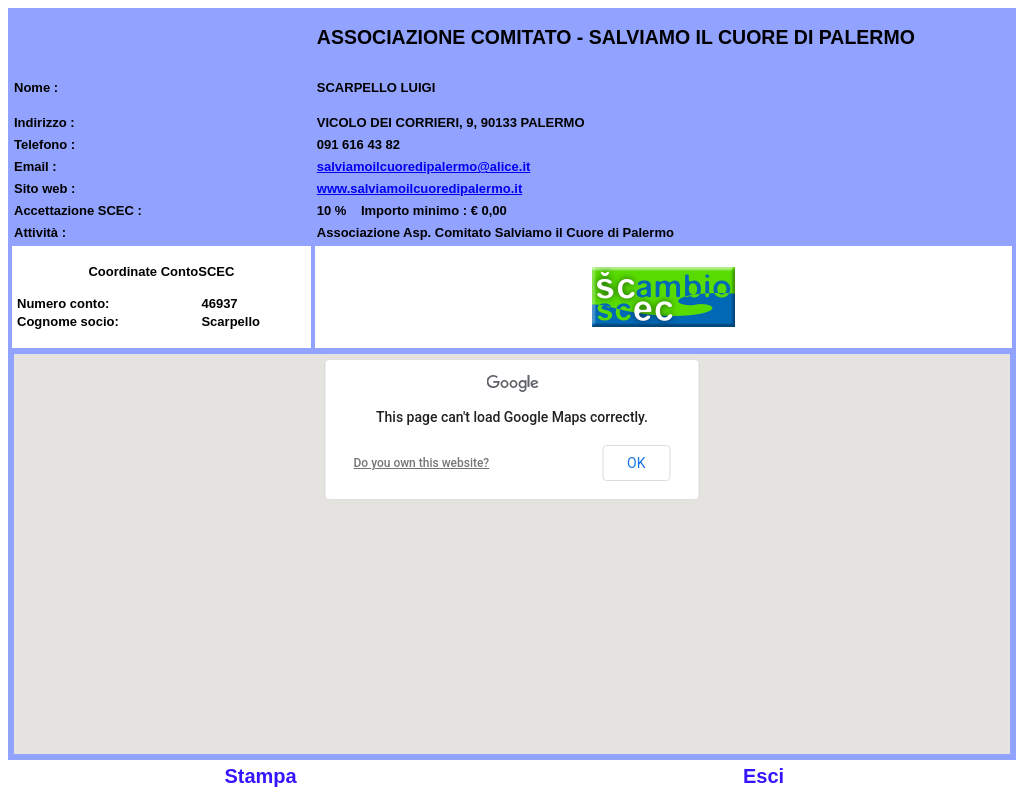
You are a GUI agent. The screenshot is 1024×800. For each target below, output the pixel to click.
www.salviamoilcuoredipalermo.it (419, 188)
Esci (763, 776)
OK (636, 463)
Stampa (260, 776)
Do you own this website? (422, 463)
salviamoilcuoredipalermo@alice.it (424, 166)
